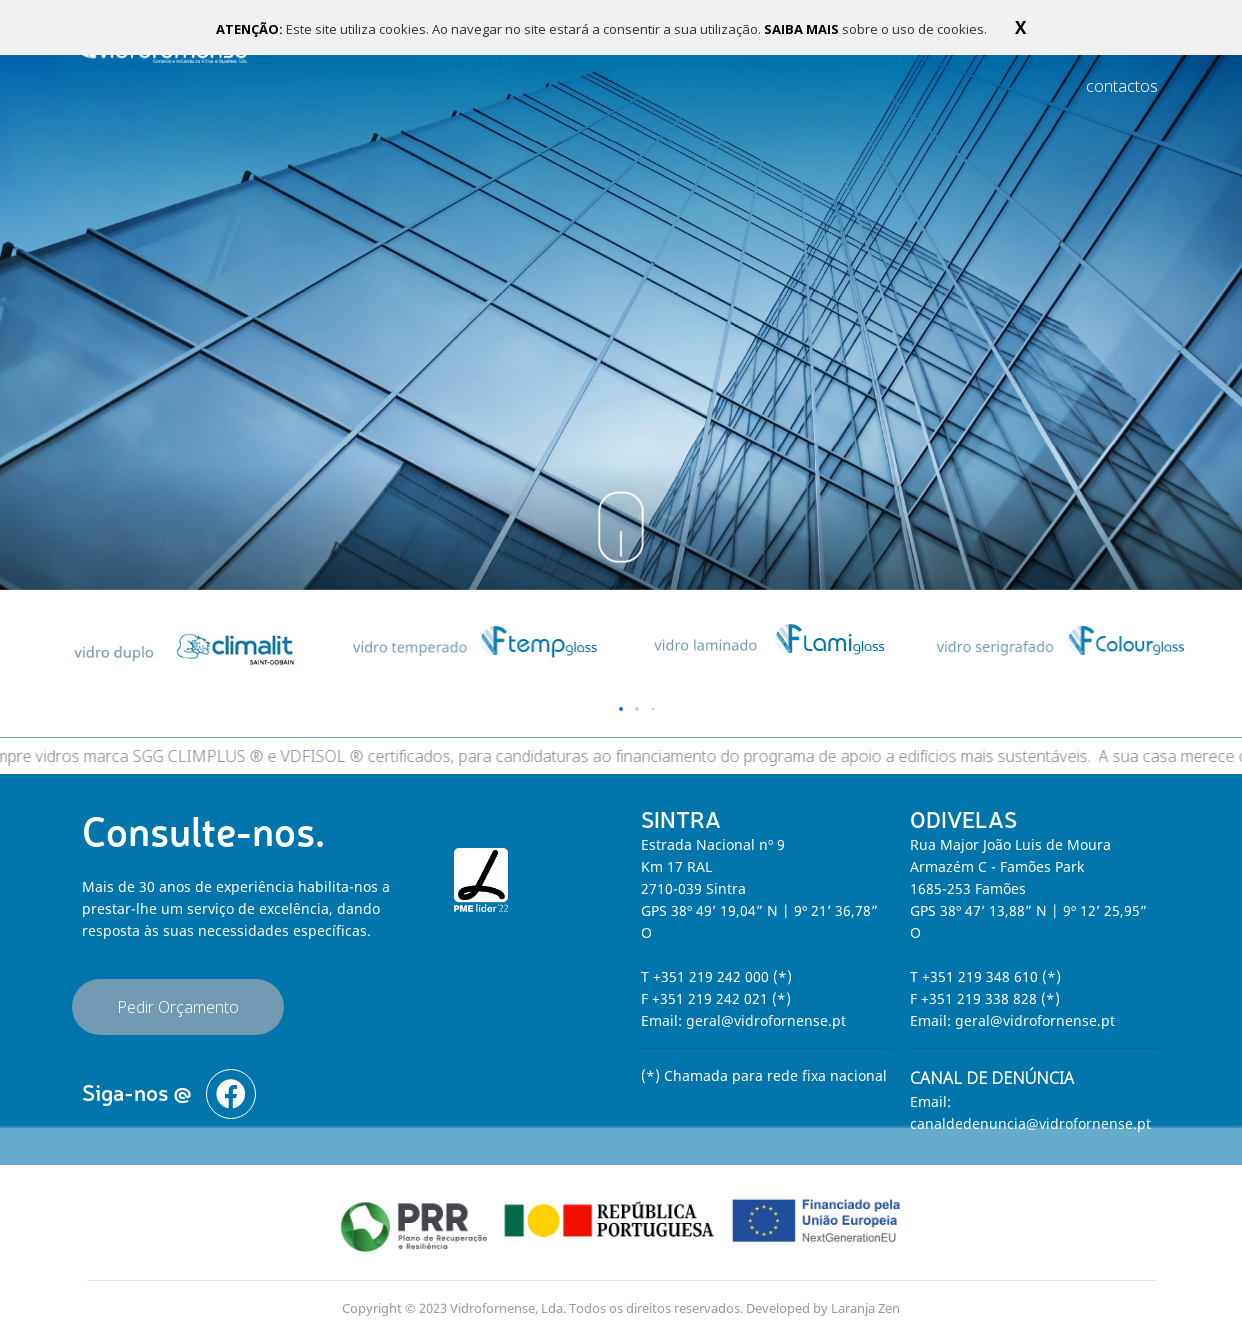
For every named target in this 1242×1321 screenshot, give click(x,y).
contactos (1122, 86)
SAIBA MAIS (803, 29)
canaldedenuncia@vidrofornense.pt (1030, 1109)
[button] (621, 695)
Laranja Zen (865, 1294)
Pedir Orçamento (178, 993)
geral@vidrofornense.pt (766, 1006)
